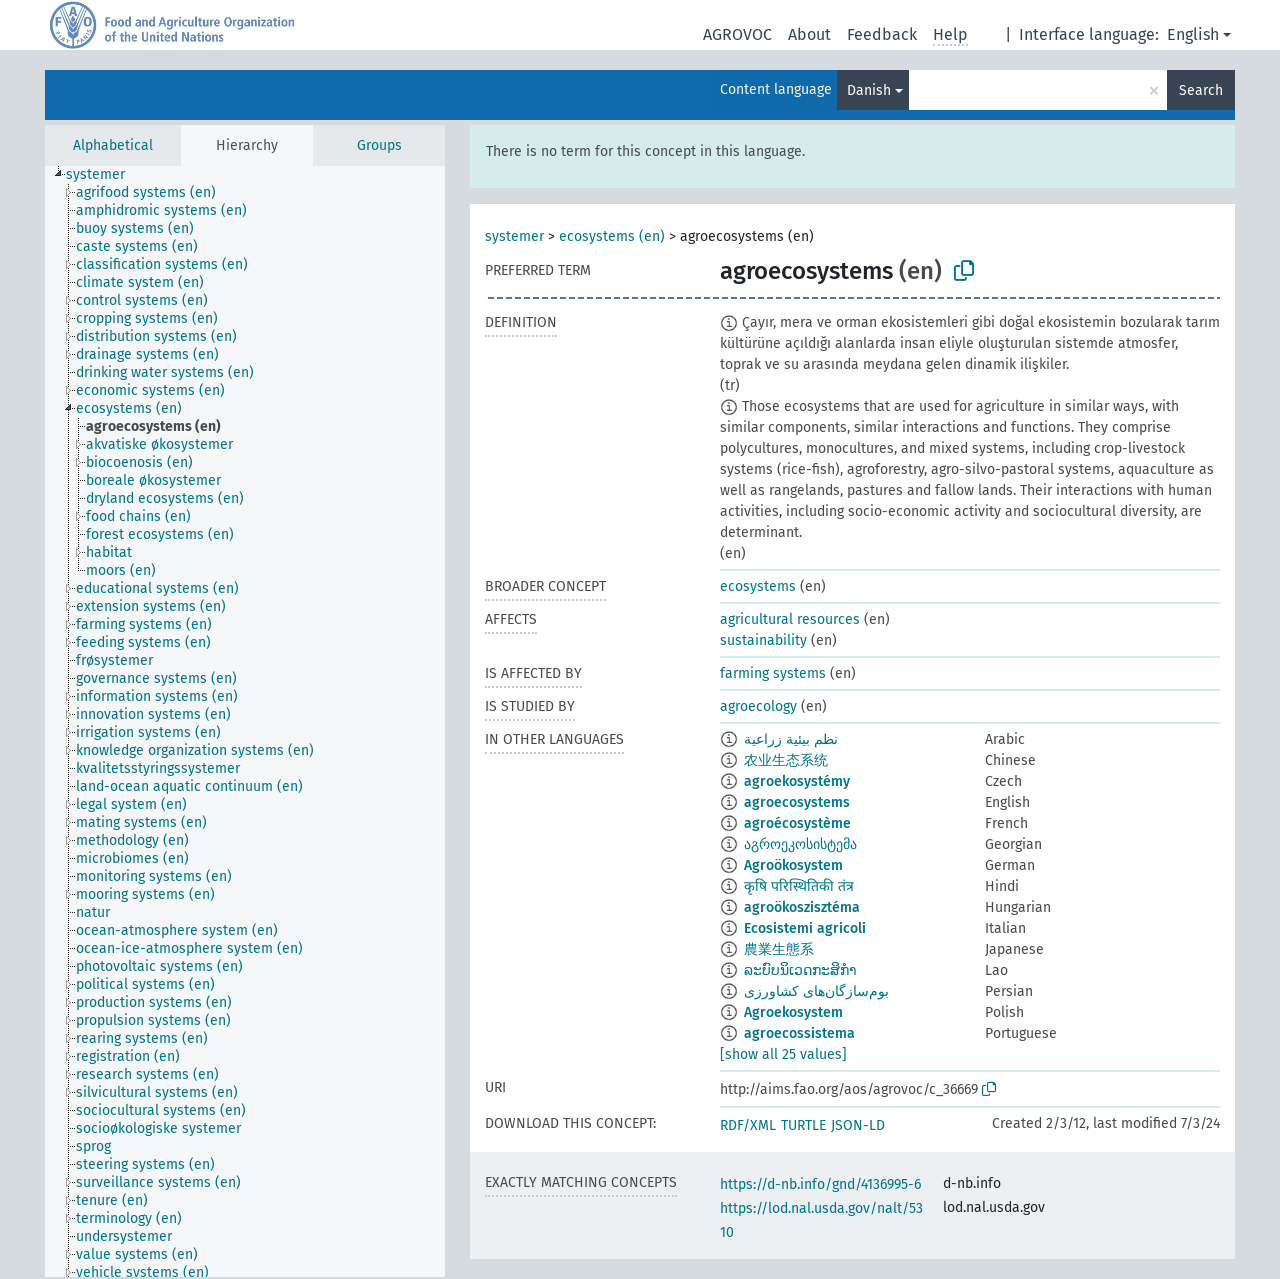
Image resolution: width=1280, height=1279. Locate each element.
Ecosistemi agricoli (805, 928)
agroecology (758, 706)
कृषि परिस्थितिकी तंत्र (799, 886)
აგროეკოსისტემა (800, 844)
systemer (514, 236)
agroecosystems (797, 802)
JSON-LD (858, 1125)
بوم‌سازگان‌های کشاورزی (816, 991)
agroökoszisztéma (802, 907)
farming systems (773, 673)
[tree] (245, 721)
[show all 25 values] (783, 1054)
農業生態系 (779, 949)
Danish (869, 90)
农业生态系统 (786, 760)
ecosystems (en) (612, 236)
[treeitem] (104, 175)
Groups (379, 145)
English (1193, 34)
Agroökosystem (793, 865)
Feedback (882, 34)
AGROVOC (737, 34)
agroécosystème (797, 823)
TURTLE (803, 1125)
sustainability (763, 640)
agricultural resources (790, 619)
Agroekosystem (793, 1012)
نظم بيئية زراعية (791, 739)
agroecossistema (799, 1033)
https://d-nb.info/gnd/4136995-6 (820, 1184)
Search (1201, 90)
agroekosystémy (797, 781)
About (809, 34)
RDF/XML (748, 1125)
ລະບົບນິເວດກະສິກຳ (800, 970)
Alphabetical (113, 145)
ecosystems (758, 586)
